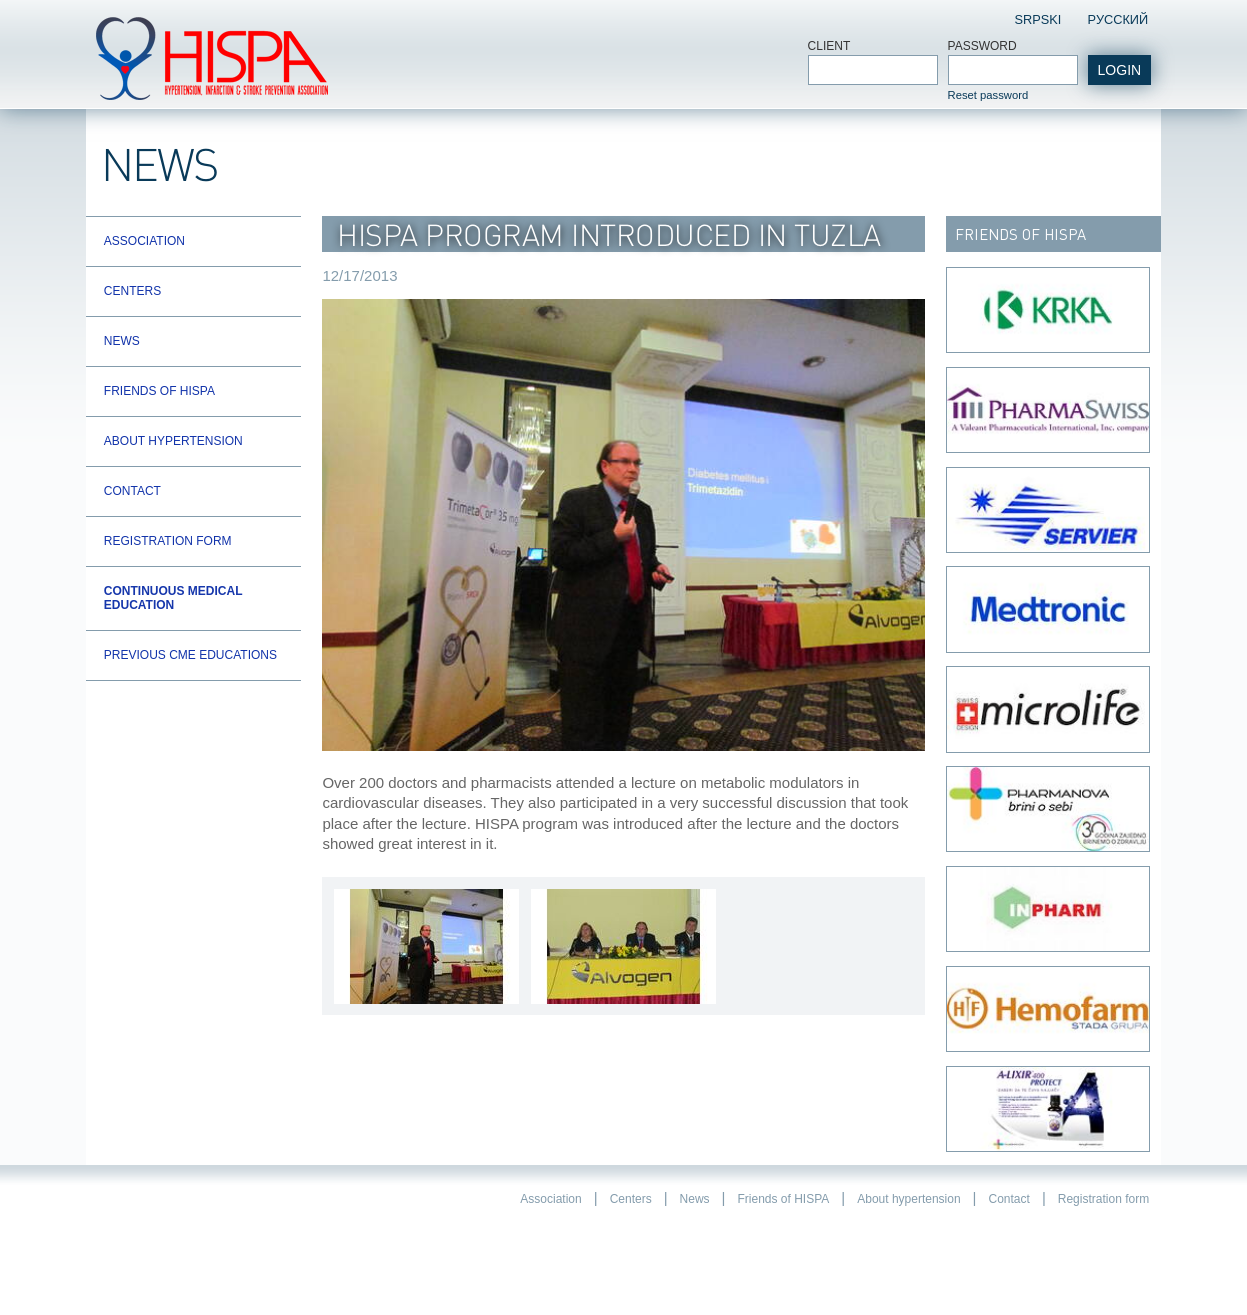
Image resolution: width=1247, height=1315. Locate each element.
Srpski (1038, 19)
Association (144, 241)
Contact (132, 491)
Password (982, 46)
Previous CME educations (190, 655)
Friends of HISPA (159, 391)
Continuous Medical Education (173, 598)
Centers (132, 291)
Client (829, 46)
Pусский (1117, 19)
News (122, 341)
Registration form (168, 541)
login (1120, 70)
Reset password (988, 95)
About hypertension (173, 441)
